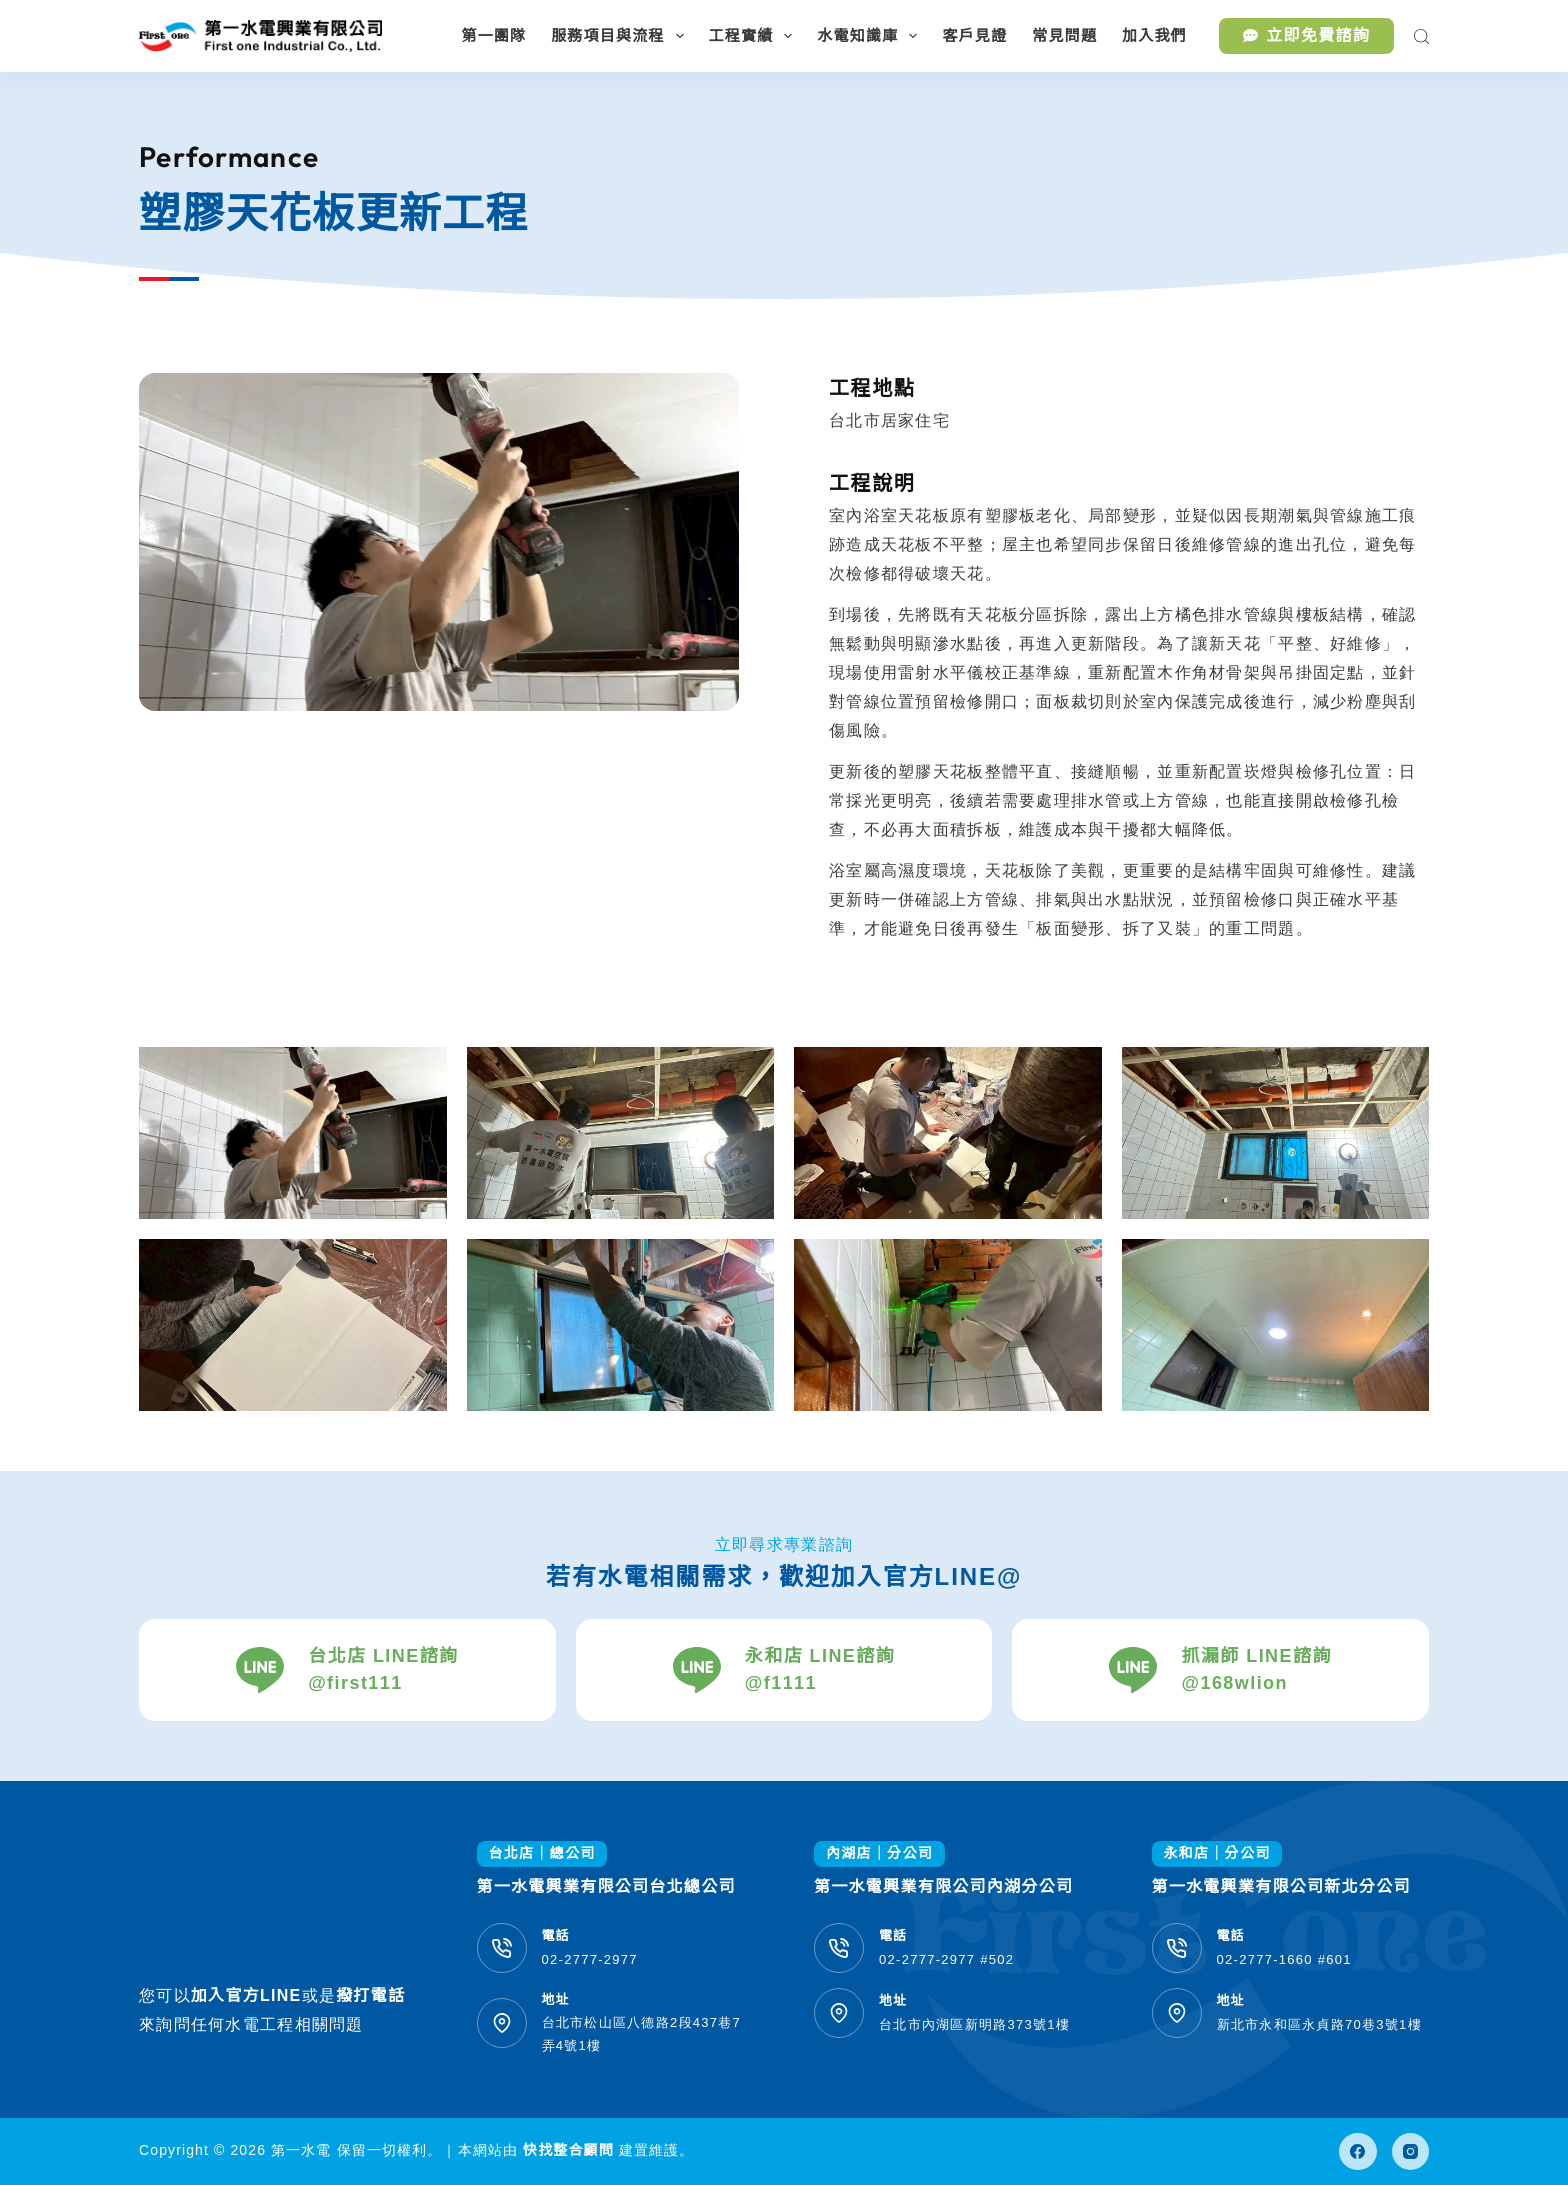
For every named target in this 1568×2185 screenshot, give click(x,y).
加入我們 (1154, 35)
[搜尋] (1421, 36)
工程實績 (755, 36)
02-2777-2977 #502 (946, 1959)
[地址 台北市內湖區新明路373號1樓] (839, 2013)
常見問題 (1064, 35)
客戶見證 (974, 35)
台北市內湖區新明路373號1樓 (974, 2024)
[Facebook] (1358, 2152)
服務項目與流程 (621, 36)
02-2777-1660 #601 (1284, 1959)
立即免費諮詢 (1306, 35)
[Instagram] (1411, 2152)
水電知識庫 (871, 36)
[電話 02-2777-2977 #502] (839, 1948)
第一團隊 (493, 35)
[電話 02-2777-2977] (502, 1948)
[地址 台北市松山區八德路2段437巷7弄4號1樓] (502, 2023)
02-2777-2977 (590, 1959)
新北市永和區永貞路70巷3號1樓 (1319, 2024)
